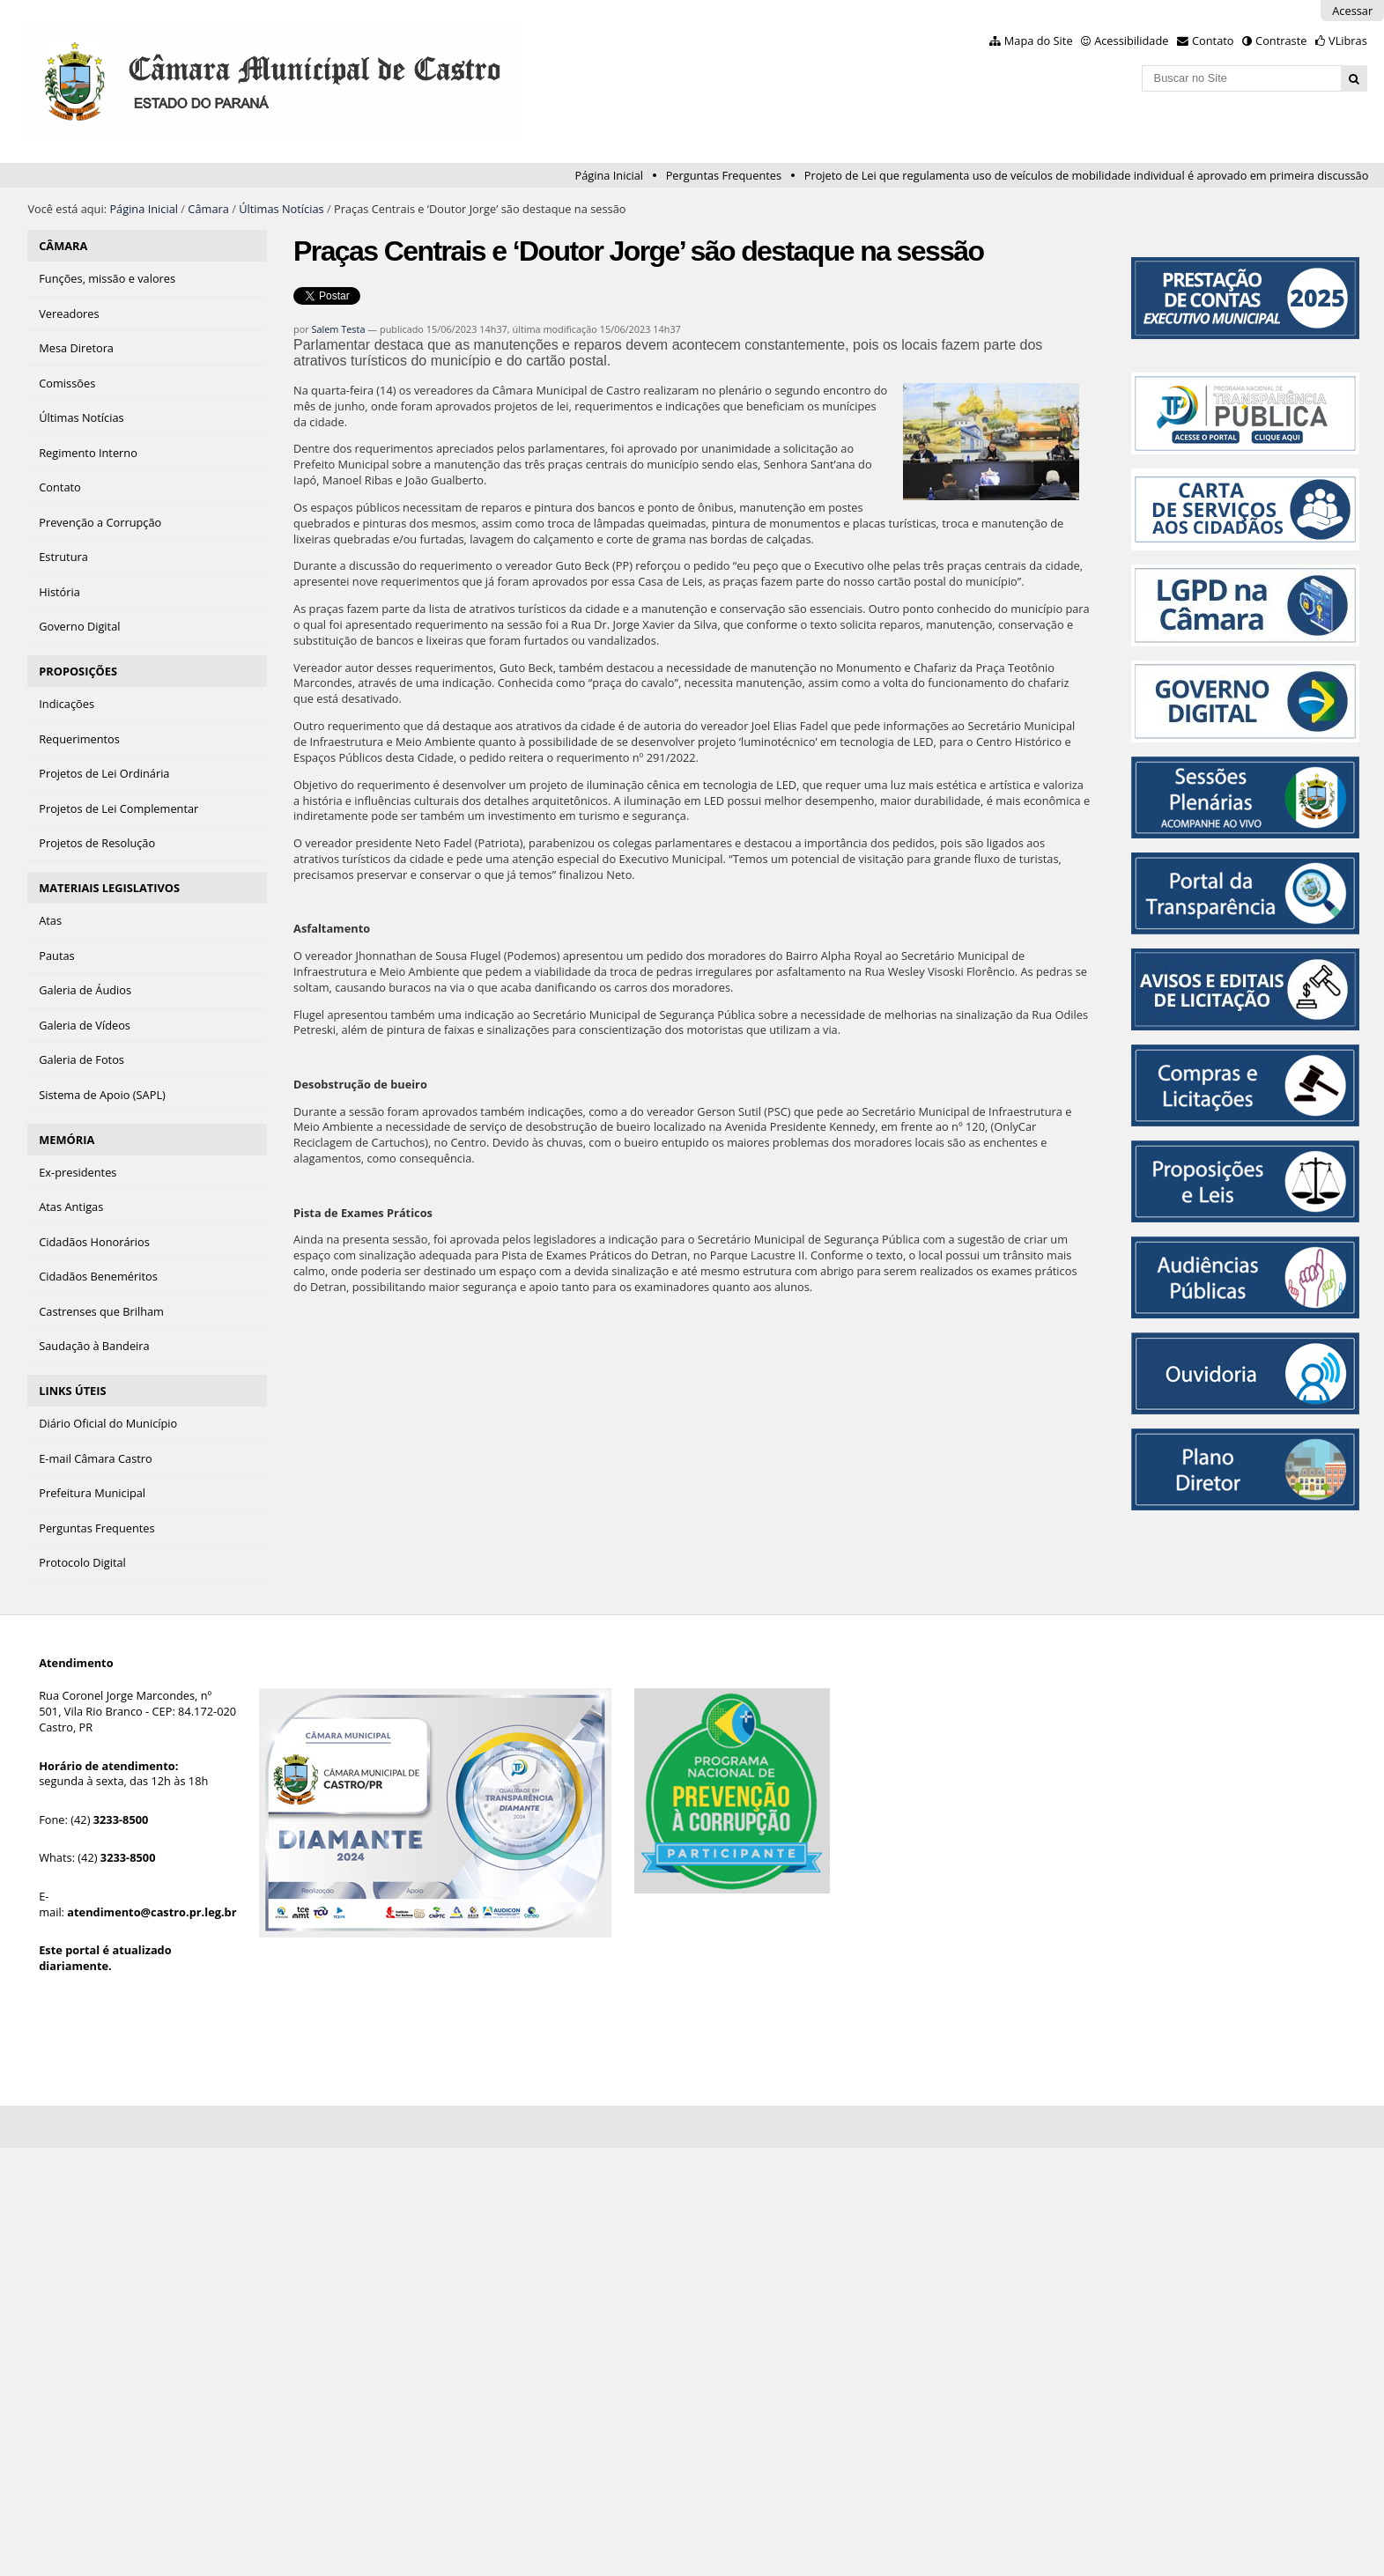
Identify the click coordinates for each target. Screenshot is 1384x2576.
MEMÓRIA (66, 1140)
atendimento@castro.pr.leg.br (151, 1912)
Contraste (1280, 40)
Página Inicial (608, 175)
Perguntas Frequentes (723, 175)
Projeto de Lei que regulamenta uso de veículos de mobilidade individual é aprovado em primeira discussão (1086, 175)
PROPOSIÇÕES (78, 671)
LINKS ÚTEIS (72, 1391)
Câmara (208, 209)
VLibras (1347, 40)
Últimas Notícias (281, 209)
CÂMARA (63, 246)
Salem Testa (339, 329)
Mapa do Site (1038, 40)
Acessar (1352, 10)
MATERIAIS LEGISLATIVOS (109, 888)
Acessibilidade (1131, 40)
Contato (1213, 40)
